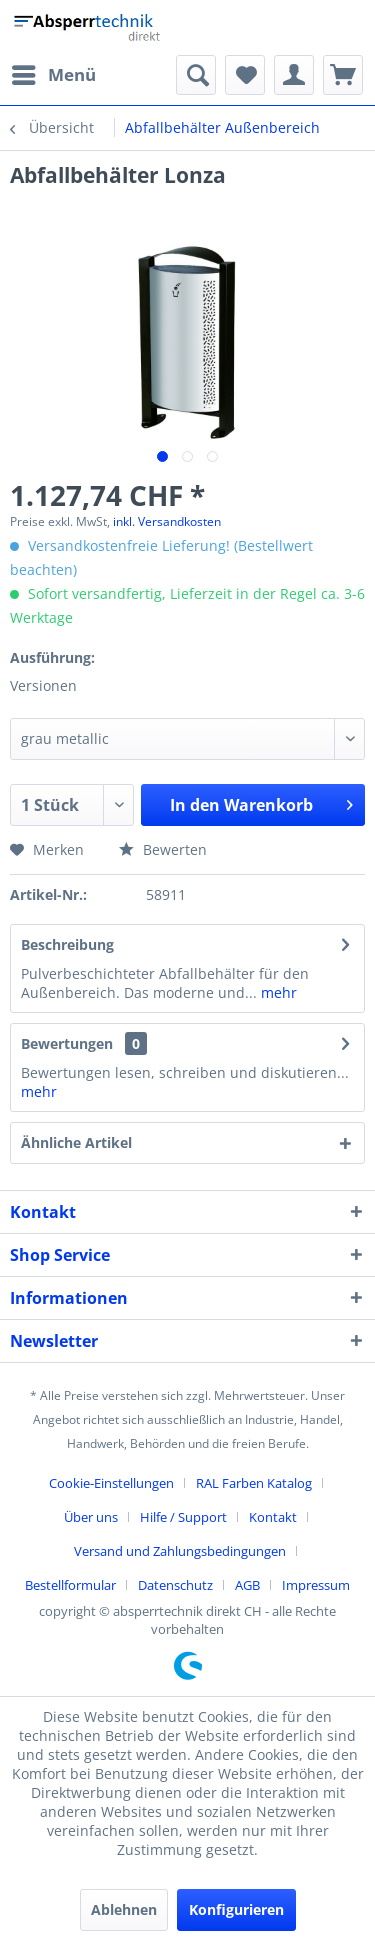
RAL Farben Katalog (254, 1483)
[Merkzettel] (245, 75)
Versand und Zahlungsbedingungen (180, 1551)
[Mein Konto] (294, 75)
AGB (247, 1585)
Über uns (91, 1517)
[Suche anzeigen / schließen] (196, 75)
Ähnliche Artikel (76, 1142)
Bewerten (163, 849)
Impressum (316, 1585)
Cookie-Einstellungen (111, 1483)
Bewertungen (67, 1043)
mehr (277, 992)
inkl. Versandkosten (167, 521)
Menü (54, 72)
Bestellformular (70, 1585)
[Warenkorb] (343, 75)
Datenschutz (175, 1585)
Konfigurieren (236, 1909)
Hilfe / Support (183, 1517)
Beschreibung (67, 944)
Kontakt (273, 1517)
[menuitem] (53, 75)
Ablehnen (124, 1909)
